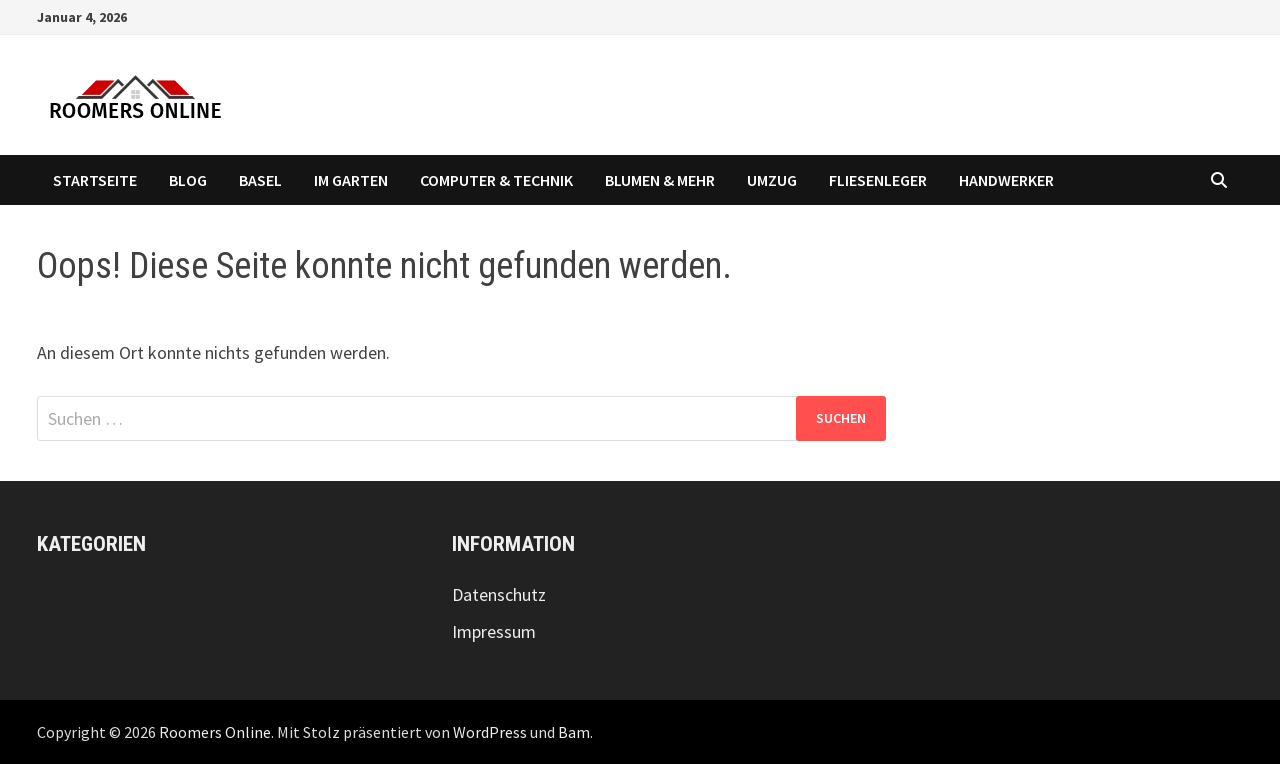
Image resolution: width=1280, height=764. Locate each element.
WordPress (490, 732)
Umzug (772, 180)
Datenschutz (499, 594)
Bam (574, 732)
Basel (260, 180)
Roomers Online (215, 732)
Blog (188, 180)
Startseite (95, 180)
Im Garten (351, 180)
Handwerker (1006, 180)
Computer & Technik (496, 180)
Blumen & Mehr (660, 180)
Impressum (494, 631)
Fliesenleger (878, 180)
